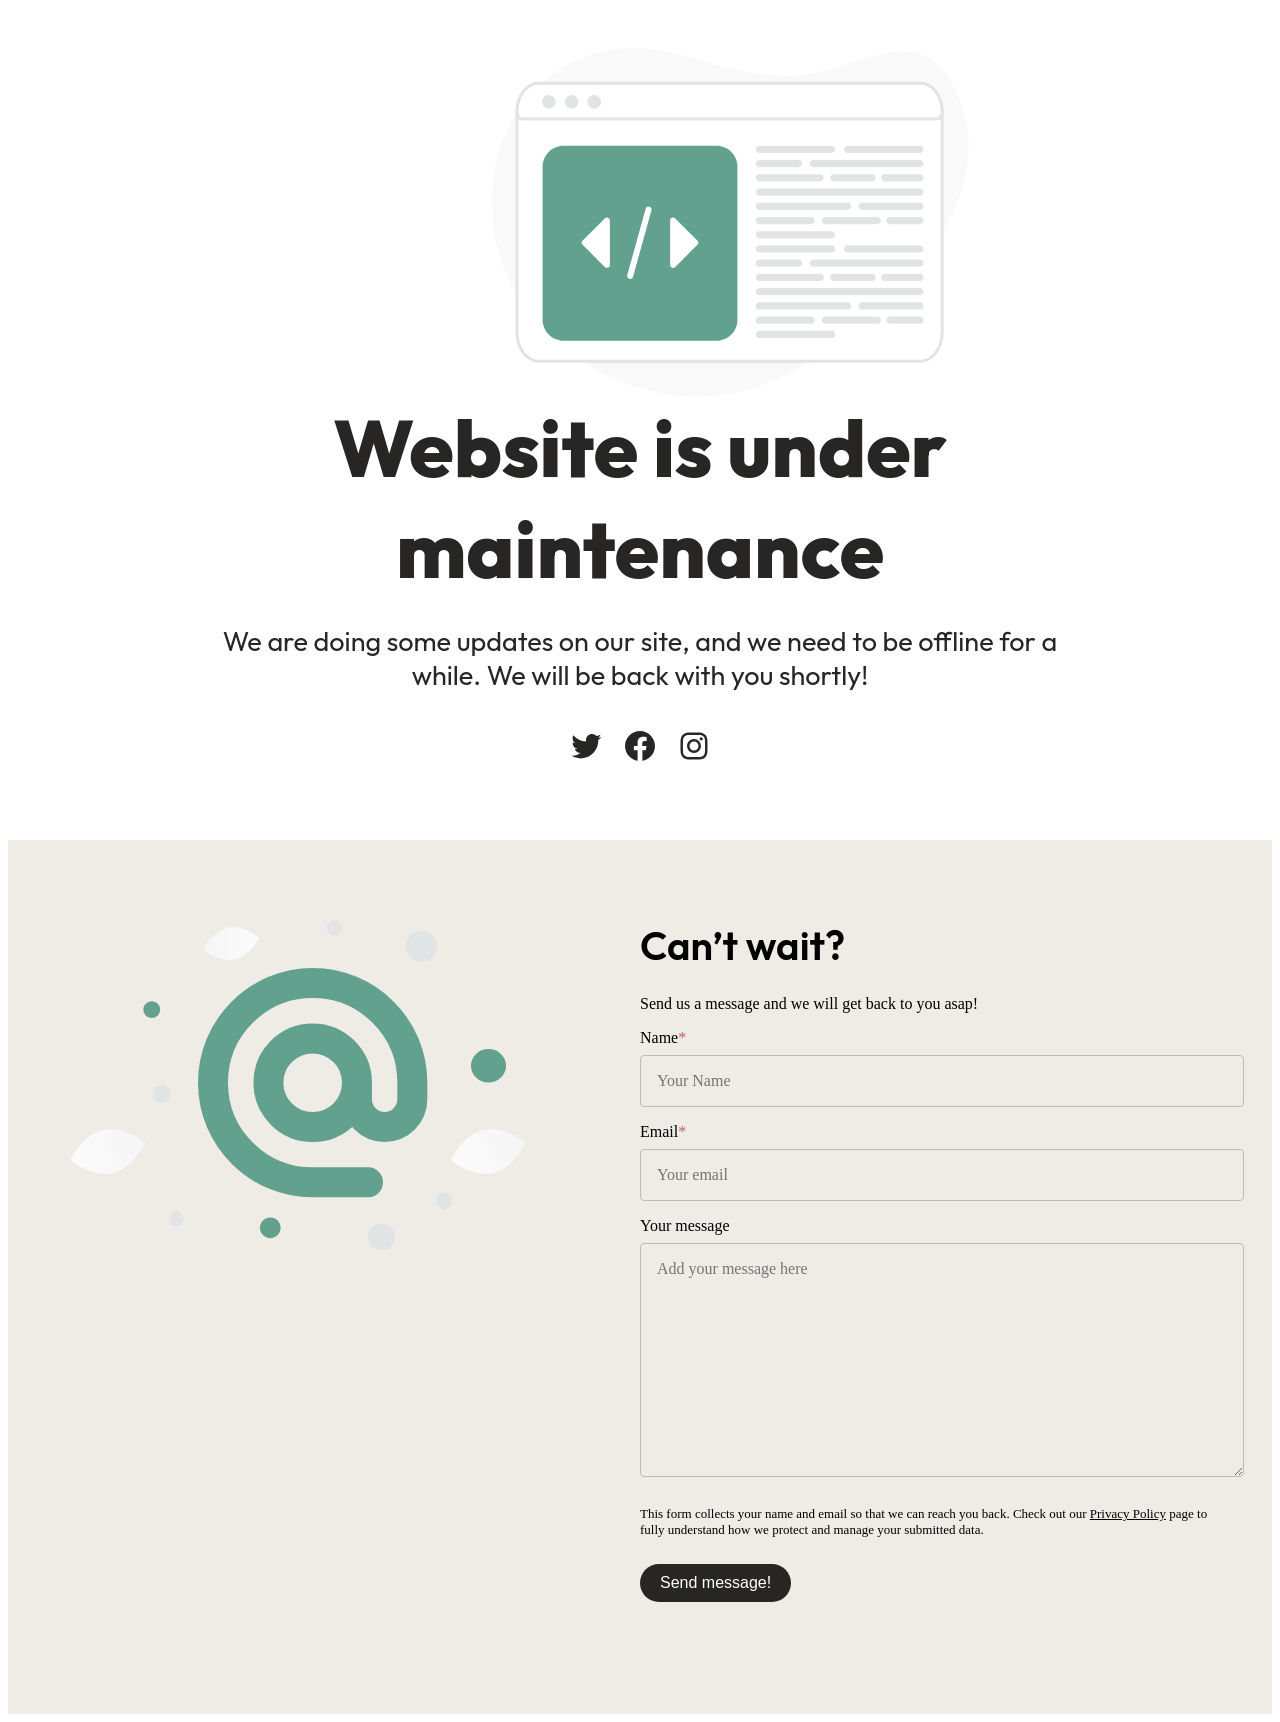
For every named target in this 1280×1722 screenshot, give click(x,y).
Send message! (715, 1582)
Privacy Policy (1128, 1513)
